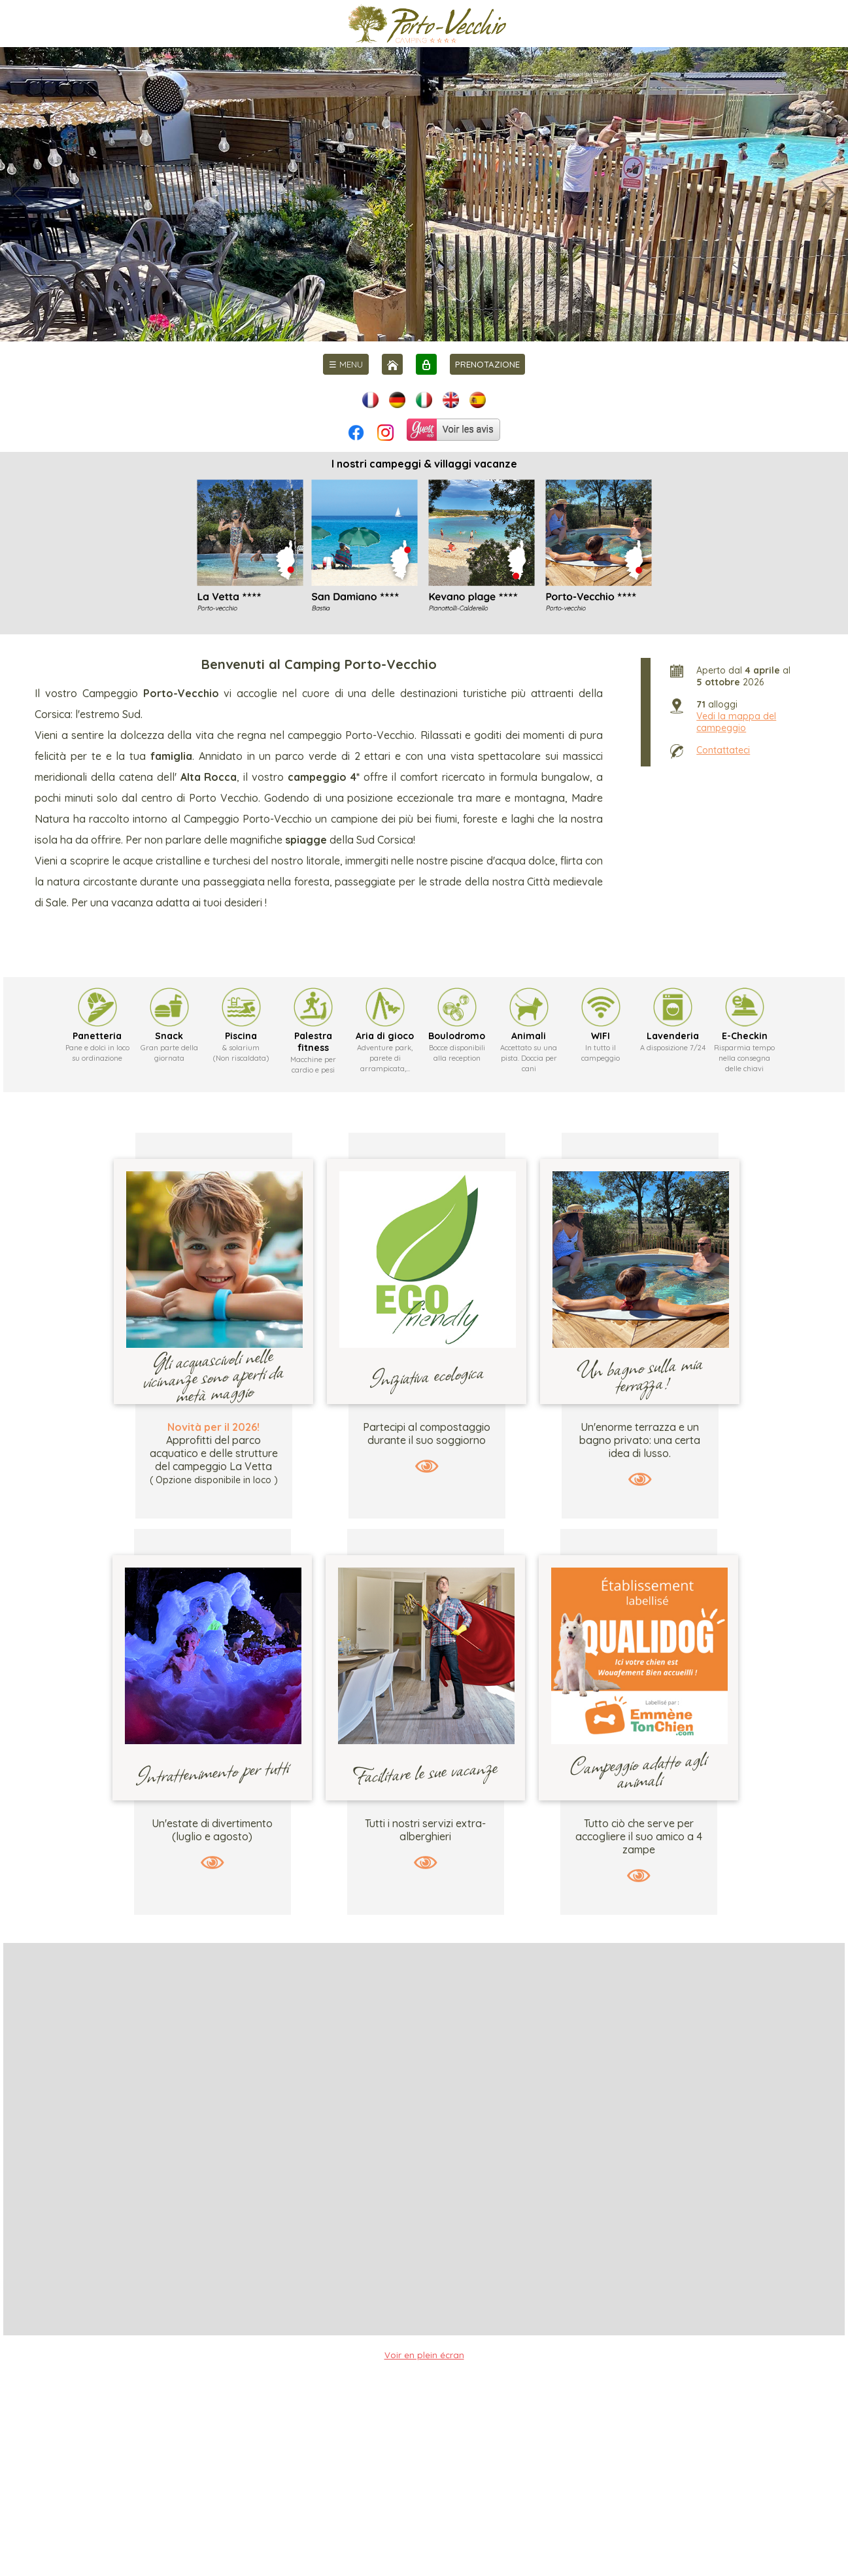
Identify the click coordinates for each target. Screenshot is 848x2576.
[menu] (346, 364)
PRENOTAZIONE (487, 364)
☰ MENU (346, 364)
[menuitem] (346, 364)
